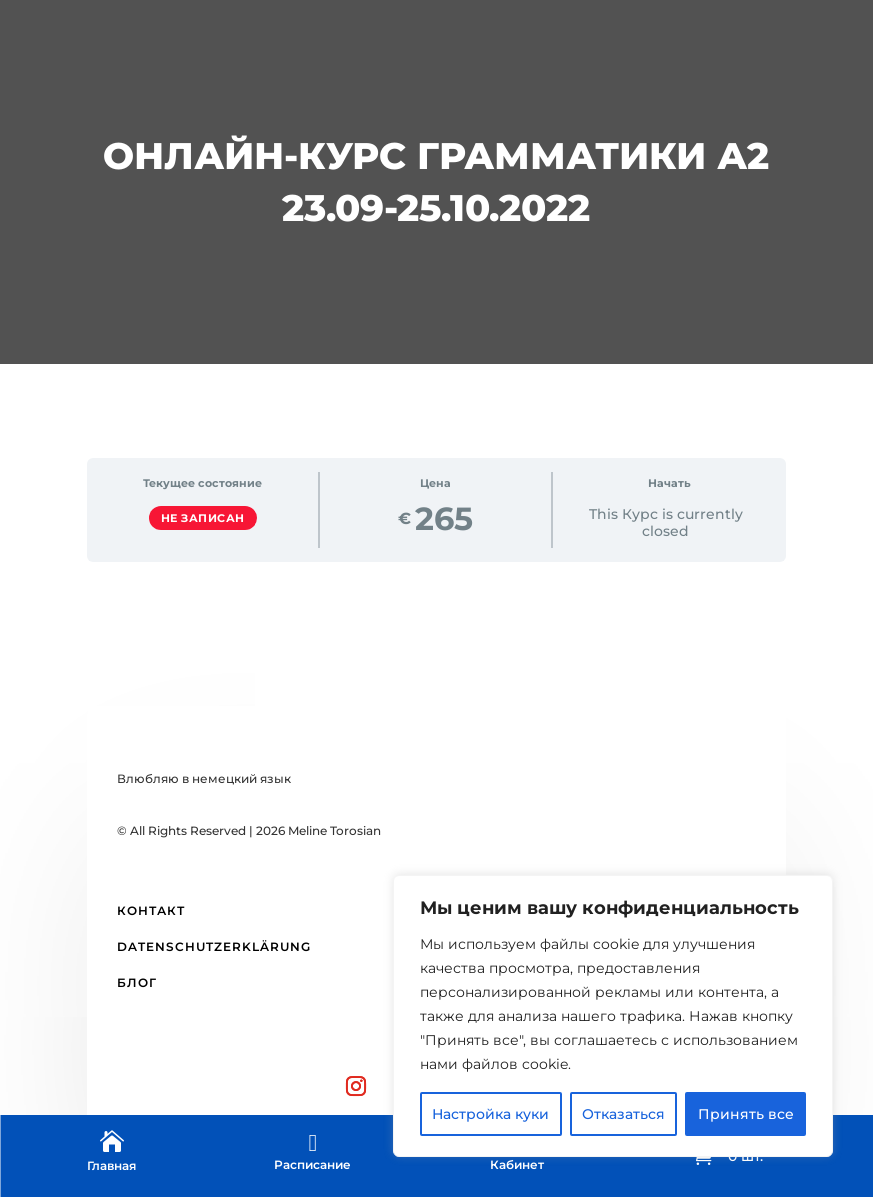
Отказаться (623, 1114)
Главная (111, 1165)
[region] (613, 1016)
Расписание (312, 1164)
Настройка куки (490, 1114)
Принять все (746, 1114)
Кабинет (517, 1164)
